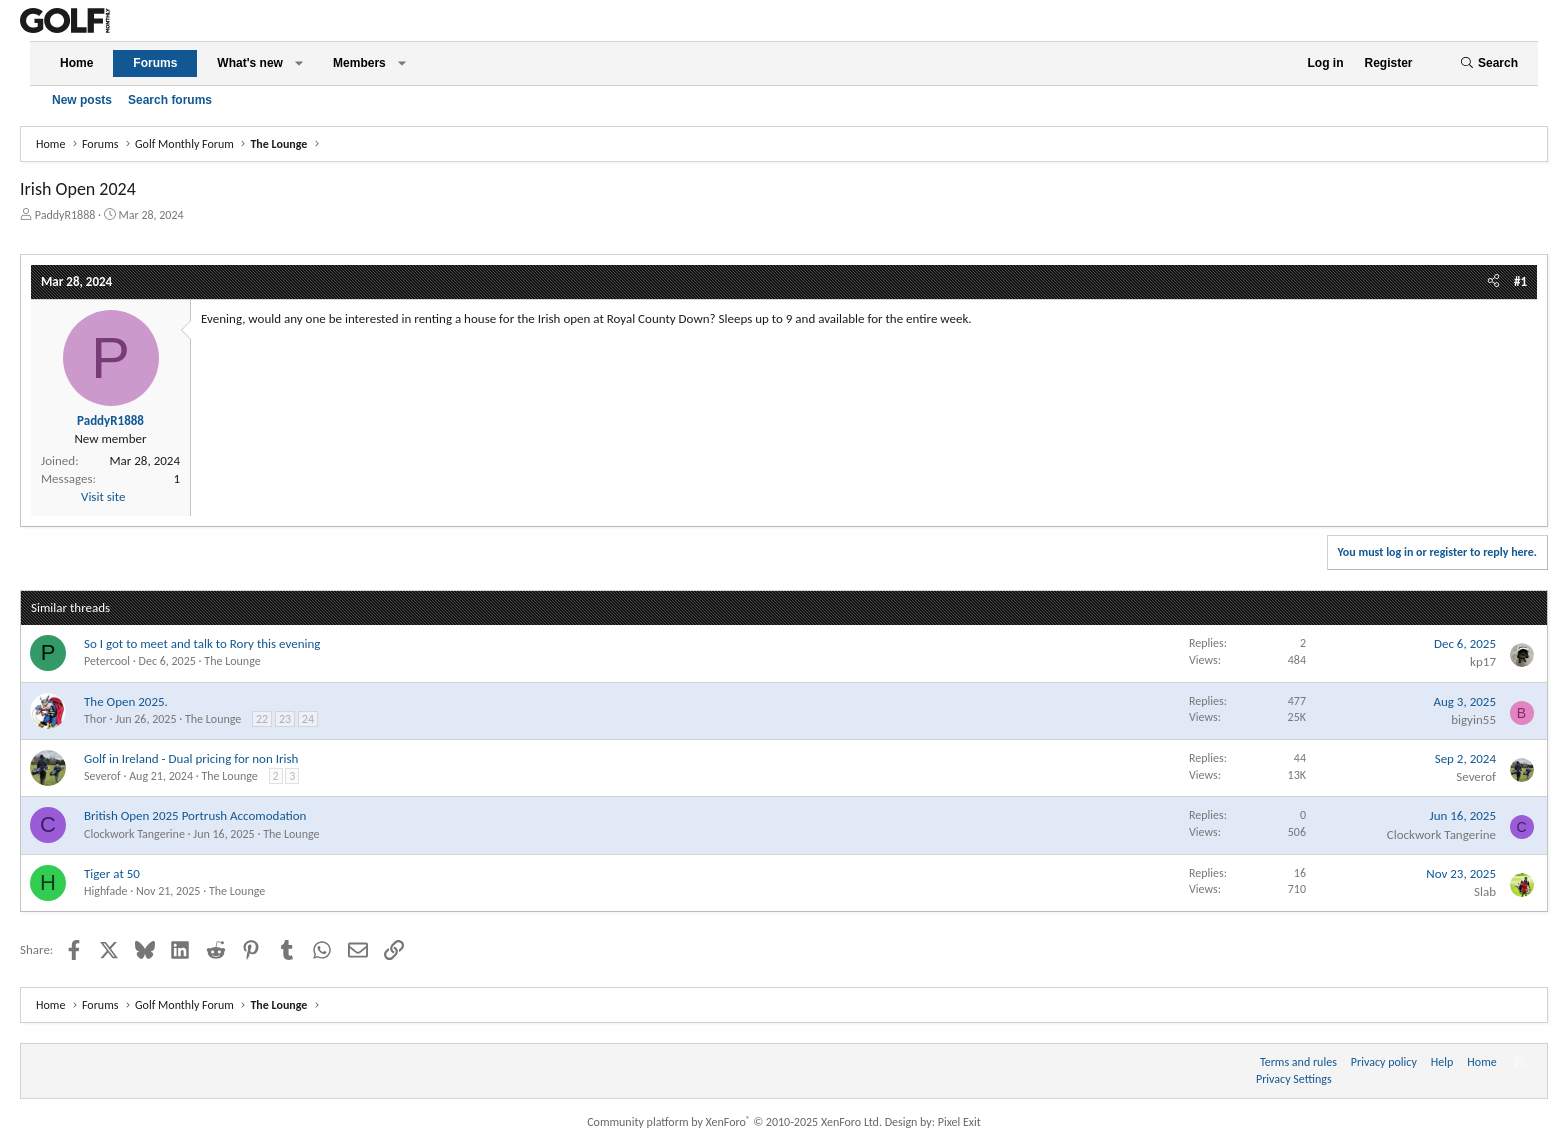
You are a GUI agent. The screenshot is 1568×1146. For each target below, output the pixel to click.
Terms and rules (1298, 1062)
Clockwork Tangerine (134, 834)
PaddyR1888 (65, 215)
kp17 (1483, 661)
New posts (82, 100)
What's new (250, 63)
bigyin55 (1473, 719)
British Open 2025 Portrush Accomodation (195, 815)
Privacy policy (1384, 1062)
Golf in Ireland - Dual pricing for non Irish (191, 758)
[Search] (1489, 63)
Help (1442, 1062)
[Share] (1493, 282)
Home (76, 63)
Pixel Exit (959, 1122)
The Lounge (232, 661)
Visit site (103, 496)
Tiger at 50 (112, 873)
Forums (155, 63)
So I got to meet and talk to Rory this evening (202, 643)
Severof (102, 776)
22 (262, 719)
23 (285, 719)
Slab (1485, 891)
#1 (1520, 281)
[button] (299, 63)
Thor (95, 719)
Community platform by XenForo (734, 1122)
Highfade (106, 891)
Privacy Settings (1294, 1079)
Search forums (170, 100)
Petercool (107, 661)
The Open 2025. (126, 701)
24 (308, 719)
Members (359, 63)
